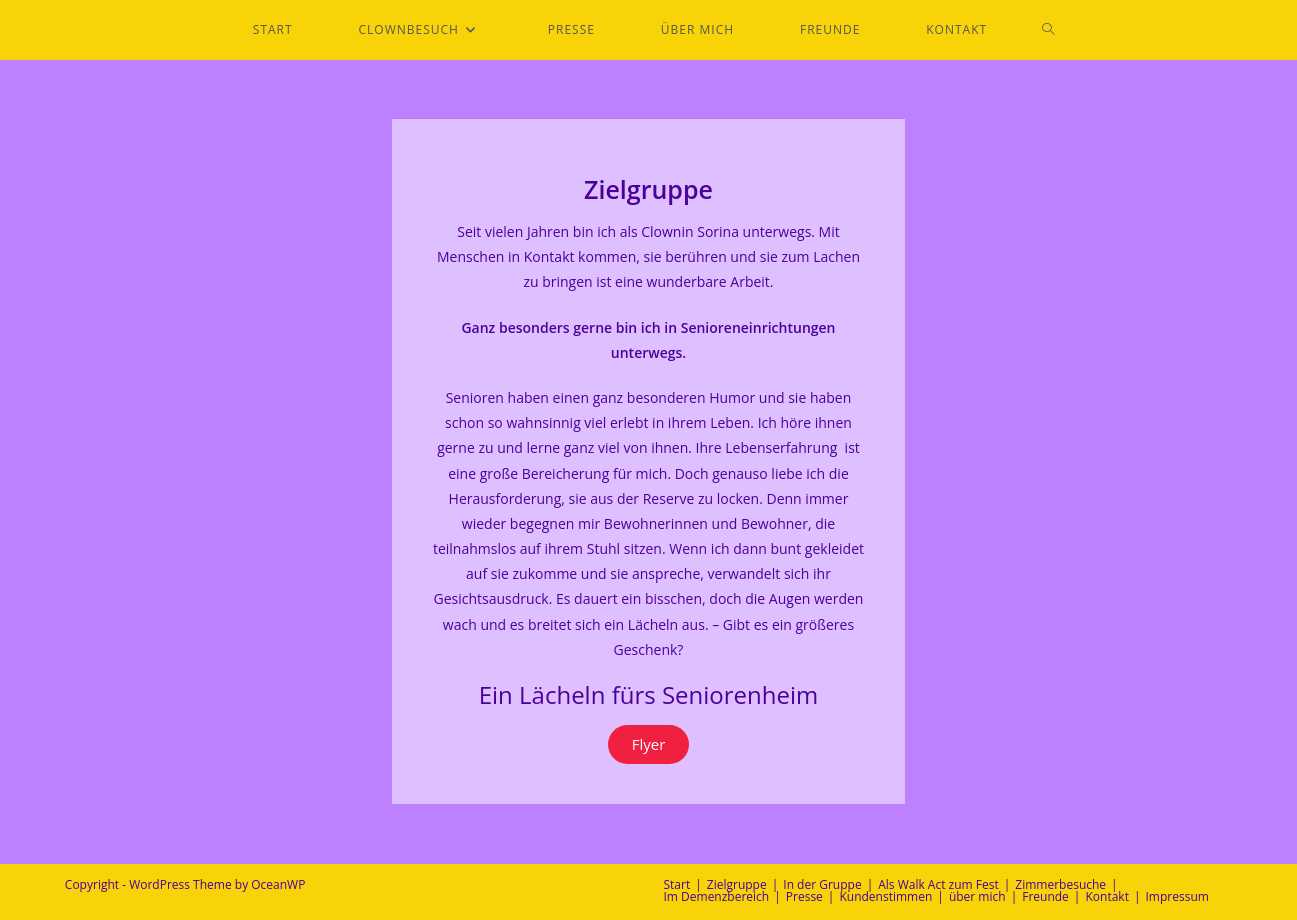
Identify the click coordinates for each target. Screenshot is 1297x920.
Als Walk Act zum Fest (938, 884)
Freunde (1045, 896)
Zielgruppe (737, 884)
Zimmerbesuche (1060, 884)
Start (677, 884)
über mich (977, 896)
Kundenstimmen (885, 896)
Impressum (1177, 896)
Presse (804, 896)
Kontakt (1106, 896)
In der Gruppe (822, 884)
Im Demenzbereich (717, 896)
